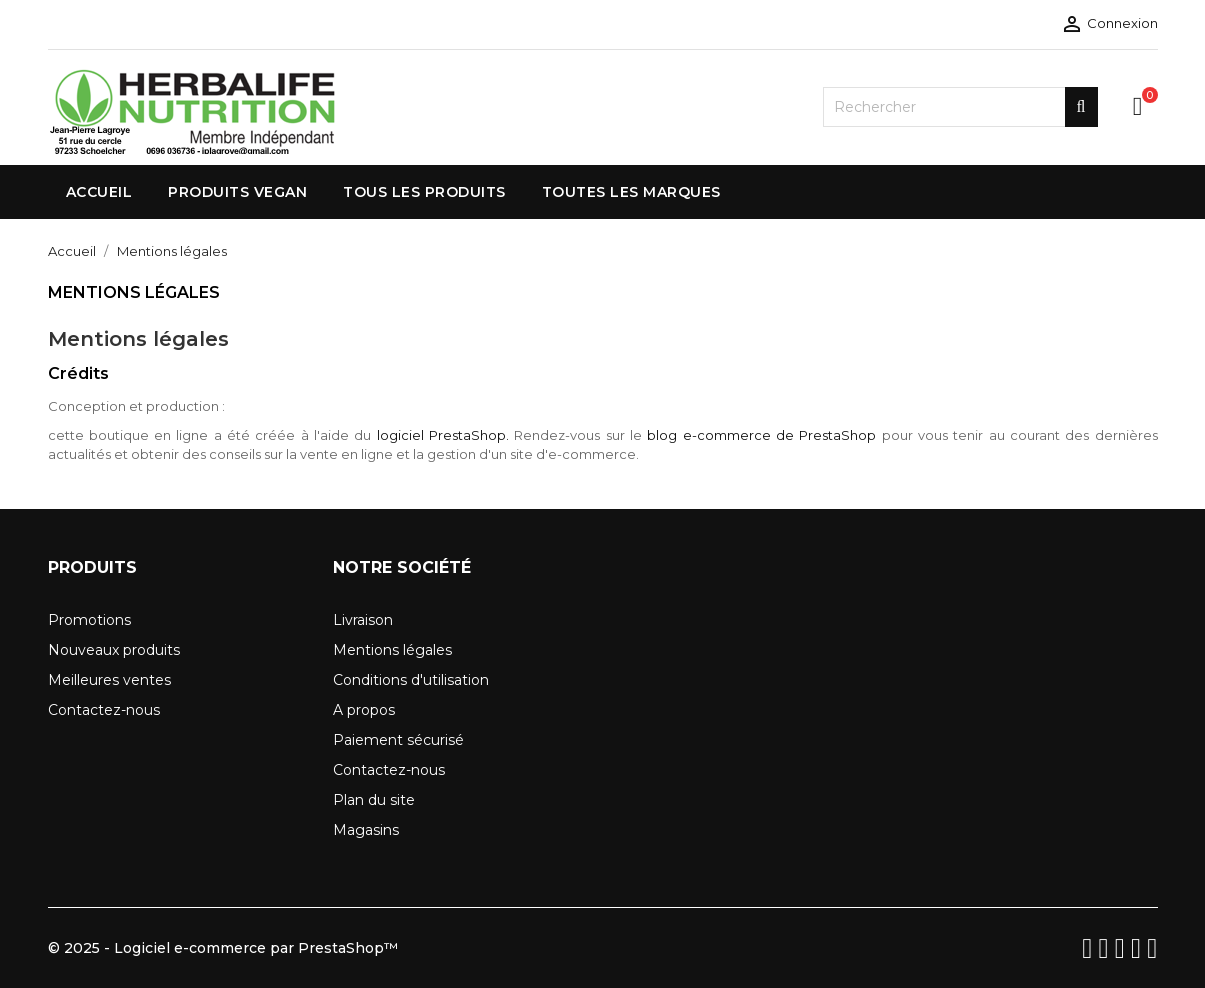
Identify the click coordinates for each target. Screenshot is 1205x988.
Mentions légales (392, 650)
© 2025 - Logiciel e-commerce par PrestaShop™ (223, 948)
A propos (364, 710)
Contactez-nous (104, 710)
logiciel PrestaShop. (446, 435)
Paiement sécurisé (398, 740)
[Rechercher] (960, 107)
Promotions (89, 620)
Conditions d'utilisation (411, 680)
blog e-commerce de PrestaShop (761, 435)
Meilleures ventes (109, 680)
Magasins (366, 830)
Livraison (363, 620)
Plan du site (374, 800)
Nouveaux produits (114, 650)
